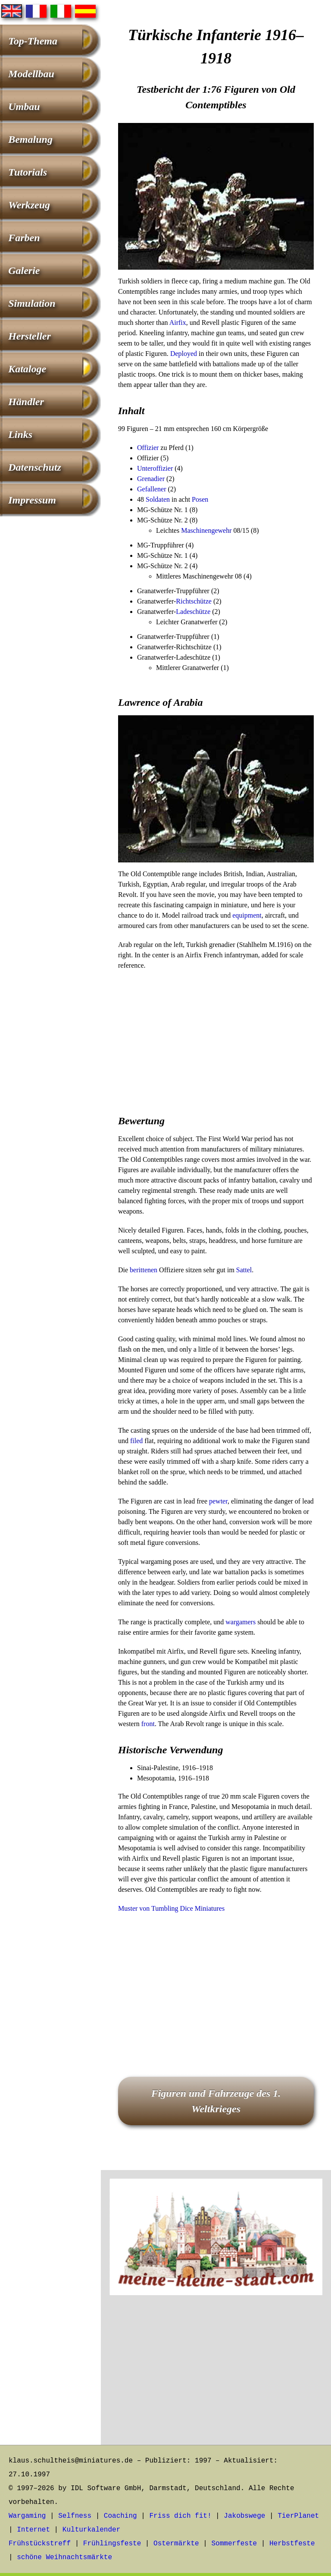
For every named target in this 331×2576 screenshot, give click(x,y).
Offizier (148, 447)
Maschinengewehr (206, 530)
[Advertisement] (216, 1039)
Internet (33, 2530)
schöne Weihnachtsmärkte (64, 2557)
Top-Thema (32, 41)
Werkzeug (29, 205)
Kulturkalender (91, 2530)
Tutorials (27, 172)
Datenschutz (34, 467)
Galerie (24, 270)
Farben (24, 237)
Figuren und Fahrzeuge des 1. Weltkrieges (216, 2101)
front (148, 1723)
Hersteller (29, 336)
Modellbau (31, 73)
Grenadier (151, 478)
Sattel (244, 1270)
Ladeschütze (193, 611)
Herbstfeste (292, 2544)
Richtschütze (194, 601)
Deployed (183, 353)
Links (20, 434)
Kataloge (27, 368)
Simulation (31, 303)
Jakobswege (244, 2516)
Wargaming (27, 2516)
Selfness (74, 2516)
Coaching (120, 2516)
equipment (247, 915)
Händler (26, 401)
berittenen (143, 1270)
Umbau (24, 106)
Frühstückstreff (40, 2544)
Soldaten (158, 499)
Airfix (177, 322)
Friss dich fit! (180, 2516)
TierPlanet (298, 2516)
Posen (200, 499)
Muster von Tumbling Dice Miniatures (171, 1908)
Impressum (32, 500)
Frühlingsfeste (112, 2544)
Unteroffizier (155, 468)
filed (136, 1440)
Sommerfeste (234, 2544)
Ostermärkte (176, 2544)
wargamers (240, 1622)
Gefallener (151, 489)
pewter (218, 1501)
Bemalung (30, 139)
